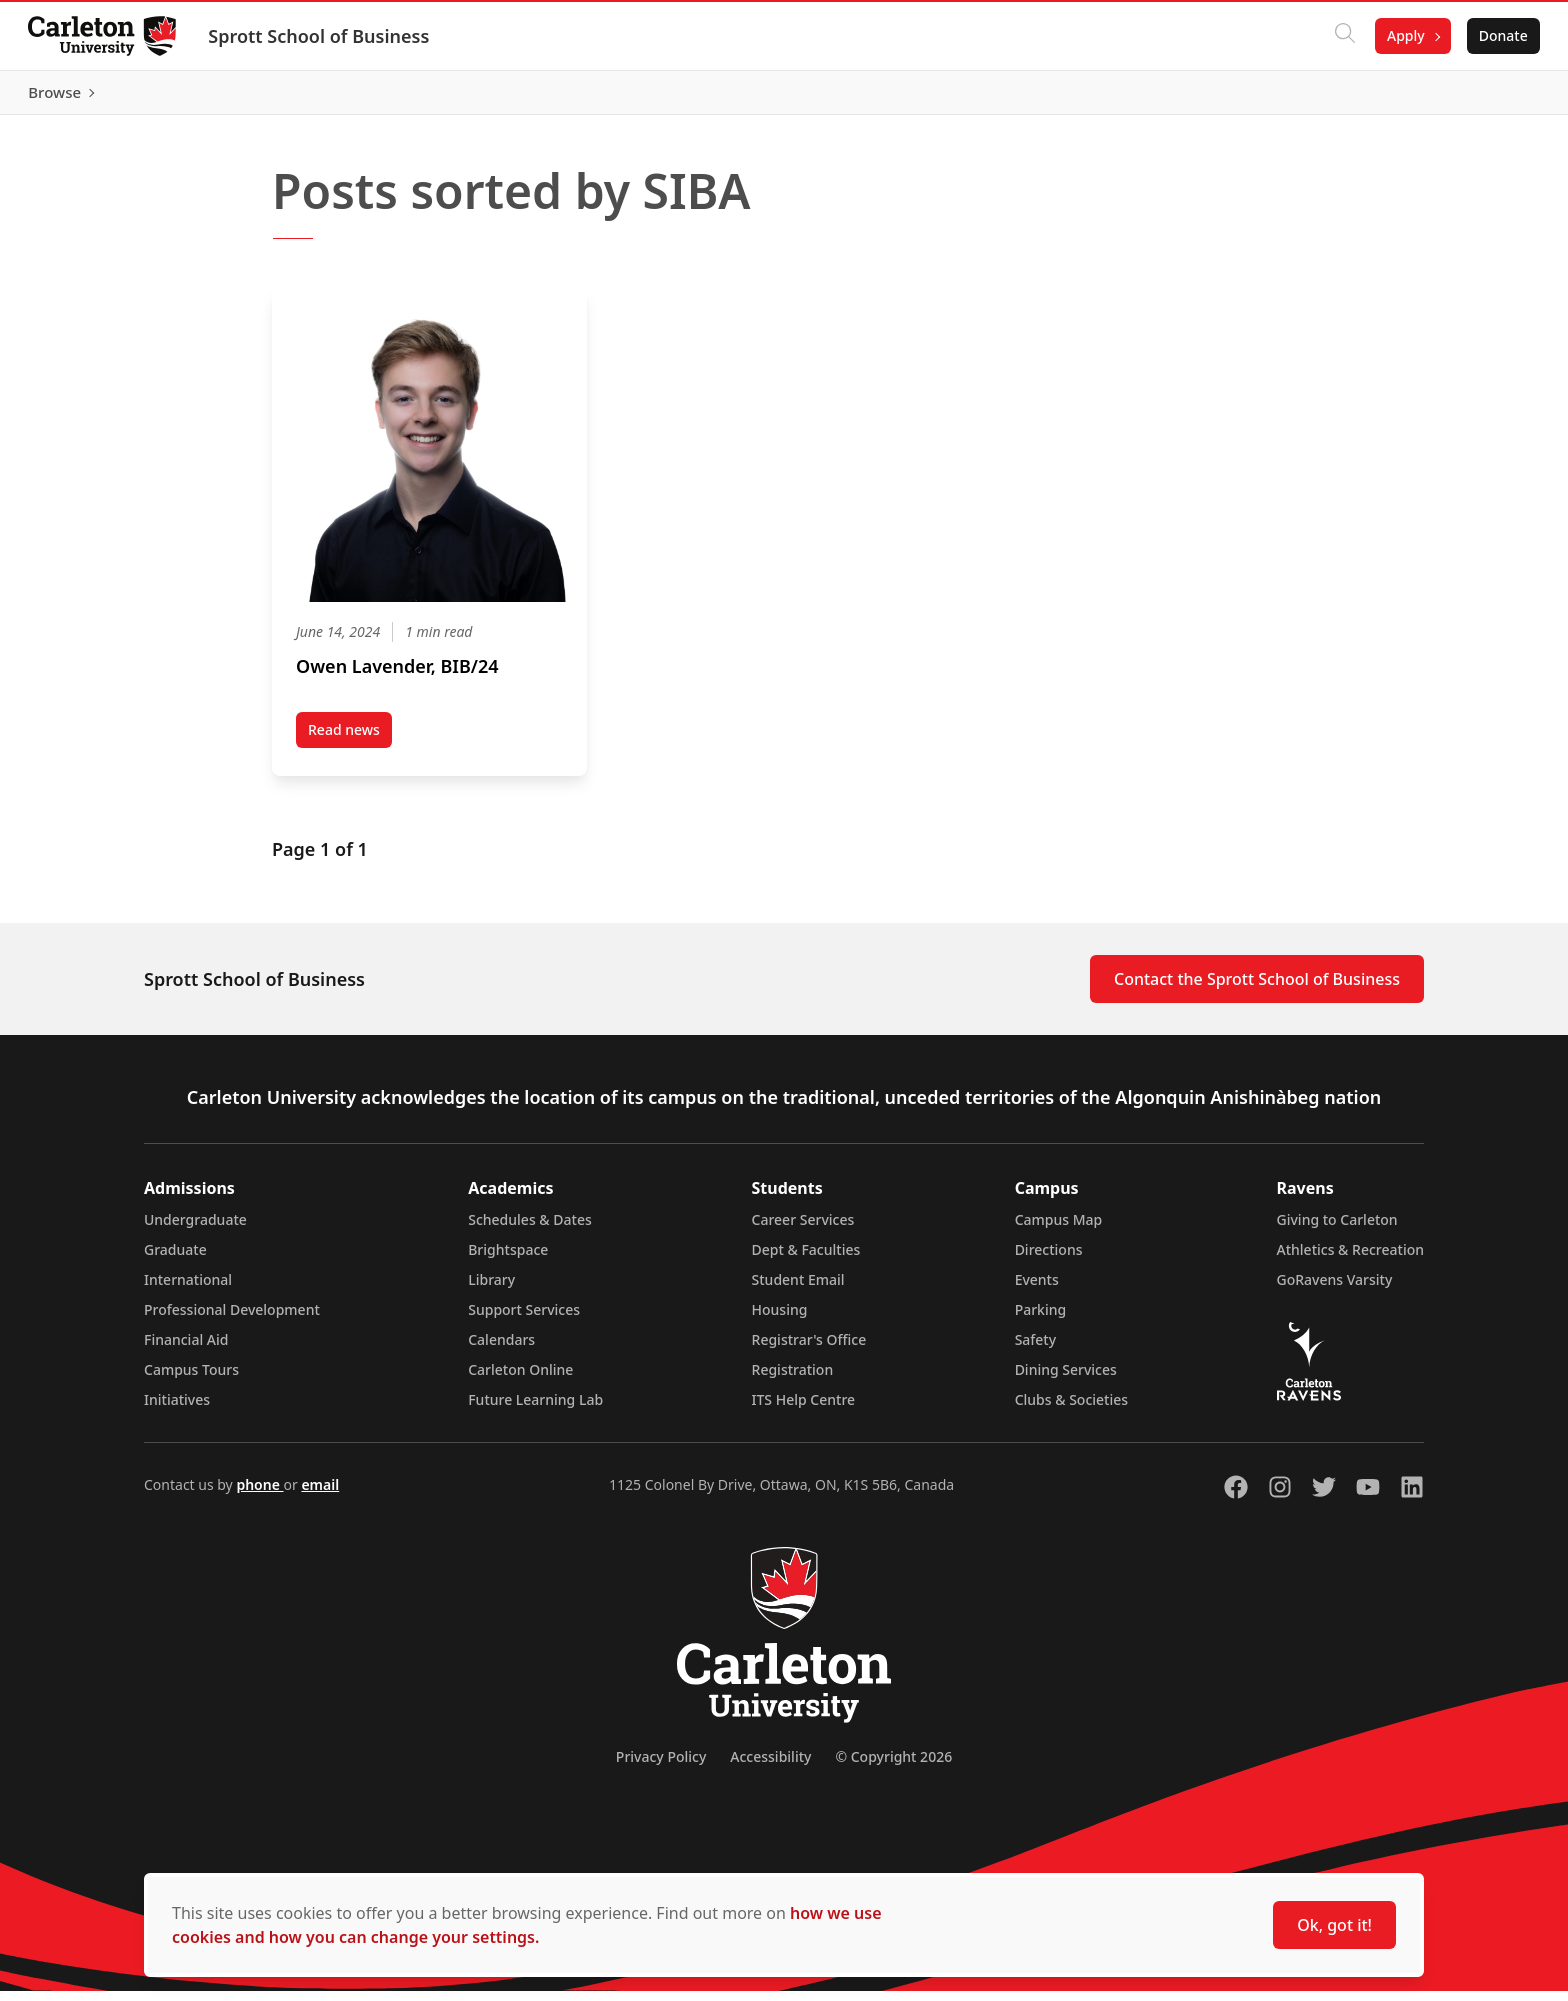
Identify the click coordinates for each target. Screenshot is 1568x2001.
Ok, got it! (1334, 1925)
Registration (793, 1379)
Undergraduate (195, 1229)
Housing (780, 1319)
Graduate (175, 1259)
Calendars (501, 1349)
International (188, 1289)
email (320, 1494)
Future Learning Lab (535, 1409)
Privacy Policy (661, 1766)
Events (1037, 1289)
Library (491, 1289)
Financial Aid (186, 1349)
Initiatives (177, 1409)
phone (259, 1494)
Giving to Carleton (1337, 1229)
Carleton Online (520, 1379)
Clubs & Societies (1071, 1409)
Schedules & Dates (530, 1229)
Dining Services (1066, 1379)
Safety (1036, 1349)
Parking (1041, 1319)
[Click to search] (1341, 36)
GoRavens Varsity (1335, 1289)
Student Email (798, 1289)
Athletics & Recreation (1350, 1259)
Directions (1049, 1259)
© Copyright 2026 (893, 1766)
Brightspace (508, 1259)
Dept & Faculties (806, 1259)
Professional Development (232, 1319)
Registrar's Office (809, 1349)
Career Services (803, 1229)
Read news (350, 743)
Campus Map (1059, 1229)
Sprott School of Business (322, 36)
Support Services (524, 1319)
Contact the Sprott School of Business (1257, 989)
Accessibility (770, 1766)
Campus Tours (191, 1379)
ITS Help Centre (804, 1409)
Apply (1402, 35)
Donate (1499, 35)
